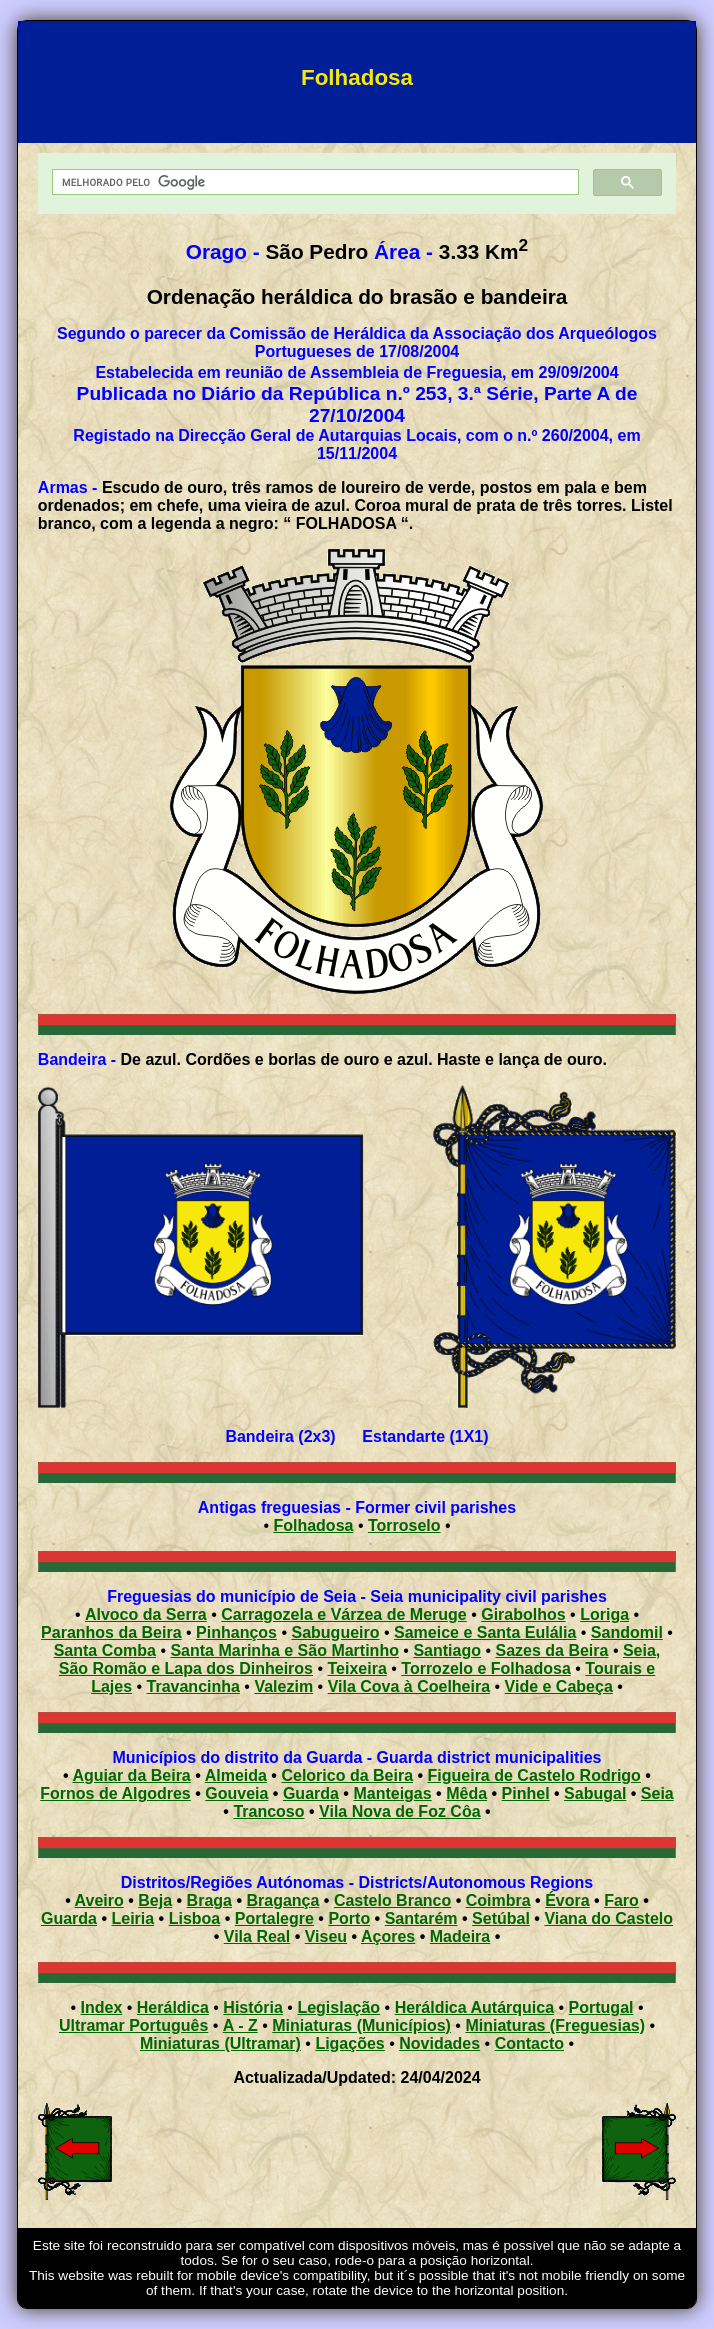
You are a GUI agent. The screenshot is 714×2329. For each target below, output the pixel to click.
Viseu (326, 1936)
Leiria (132, 1918)
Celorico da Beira (347, 1775)
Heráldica (173, 2007)
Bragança (282, 1900)
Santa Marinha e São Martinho (284, 1650)
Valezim (283, 1686)
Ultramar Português (133, 2025)
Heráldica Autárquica (474, 2007)
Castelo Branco (392, 1900)
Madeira (460, 1936)
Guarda (311, 1793)
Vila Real (257, 1936)
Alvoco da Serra (146, 1614)
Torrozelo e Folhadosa (486, 1668)
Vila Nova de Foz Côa (400, 1811)
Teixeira (357, 1668)
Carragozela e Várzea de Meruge (343, 1614)
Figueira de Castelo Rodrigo (534, 1775)
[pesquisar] (313, 182)
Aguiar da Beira (132, 1775)
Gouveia (236, 1793)
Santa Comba (105, 1650)
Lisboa (195, 1918)
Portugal (601, 2007)
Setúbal (501, 1918)
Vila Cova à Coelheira (409, 1686)
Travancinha (193, 1686)
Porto (349, 1918)
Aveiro (99, 1900)
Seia (657, 1793)
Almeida (236, 1775)
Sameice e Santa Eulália (485, 1632)
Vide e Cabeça (559, 1686)
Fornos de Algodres (115, 1793)
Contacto (529, 2043)
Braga (209, 1900)
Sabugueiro (335, 1632)
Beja (155, 1900)
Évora (567, 1900)
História (253, 2007)
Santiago (447, 1650)
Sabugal (595, 1793)
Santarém (421, 1918)
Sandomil (627, 1632)
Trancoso (268, 1811)
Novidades (439, 2043)
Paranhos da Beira (111, 1632)
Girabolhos (523, 1614)
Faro (621, 1900)
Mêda (466, 1793)
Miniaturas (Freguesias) (555, 2025)
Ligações (349, 2043)
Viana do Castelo (608, 1918)
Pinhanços (236, 1632)
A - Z (240, 2025)
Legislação (338, 2007)
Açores (388, 1936)
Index (102, 2007)
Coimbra (498, 1900)
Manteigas (392, 1793)
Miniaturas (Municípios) (361, 2025)
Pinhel (526, 1793)
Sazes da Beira (551, 1650)
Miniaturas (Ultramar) (220, 2043)
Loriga (604, 1614)
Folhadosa (313, 1525)
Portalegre (274, 1918)
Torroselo (404, 1525)
